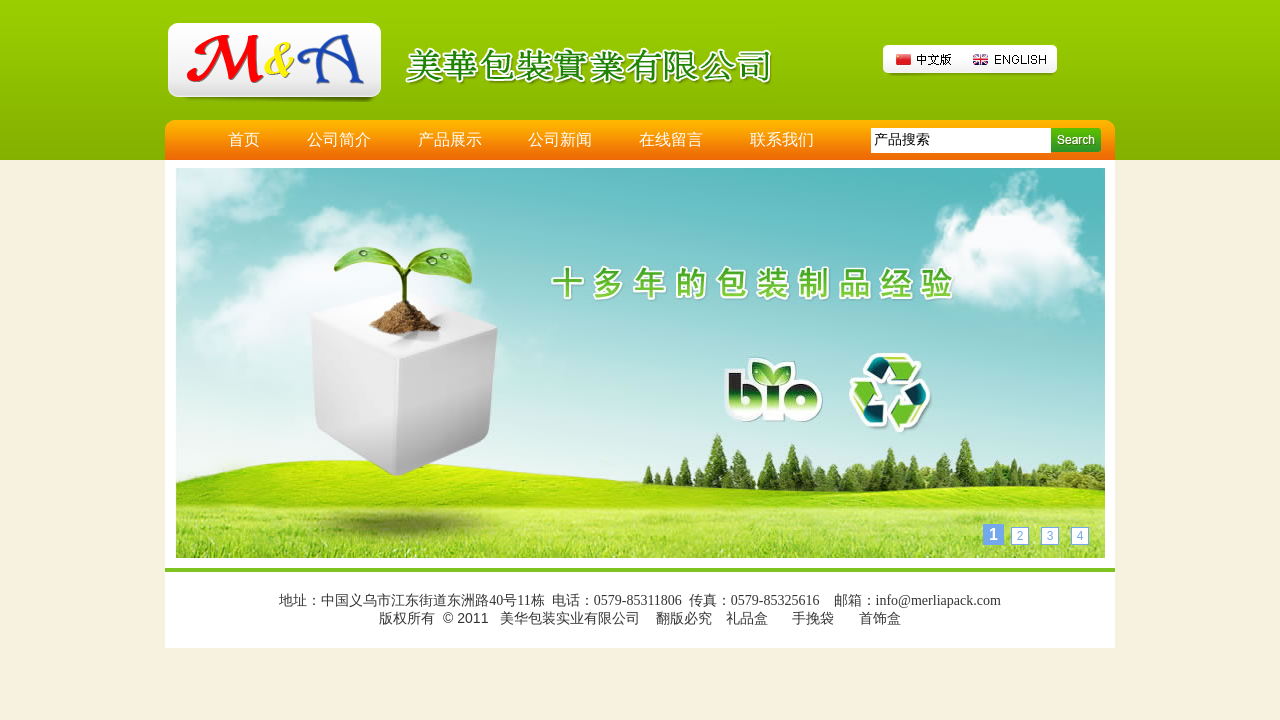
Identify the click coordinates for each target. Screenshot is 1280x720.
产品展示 (450, 139)
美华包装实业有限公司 (570, 618)
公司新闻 (560, 139)
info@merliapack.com (938, 600)
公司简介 (339, 139)
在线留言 (671, 139)
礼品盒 (747, 618)
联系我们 (782, 139)
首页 (244, 139)
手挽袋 (813, 618)
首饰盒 (880, 618)
